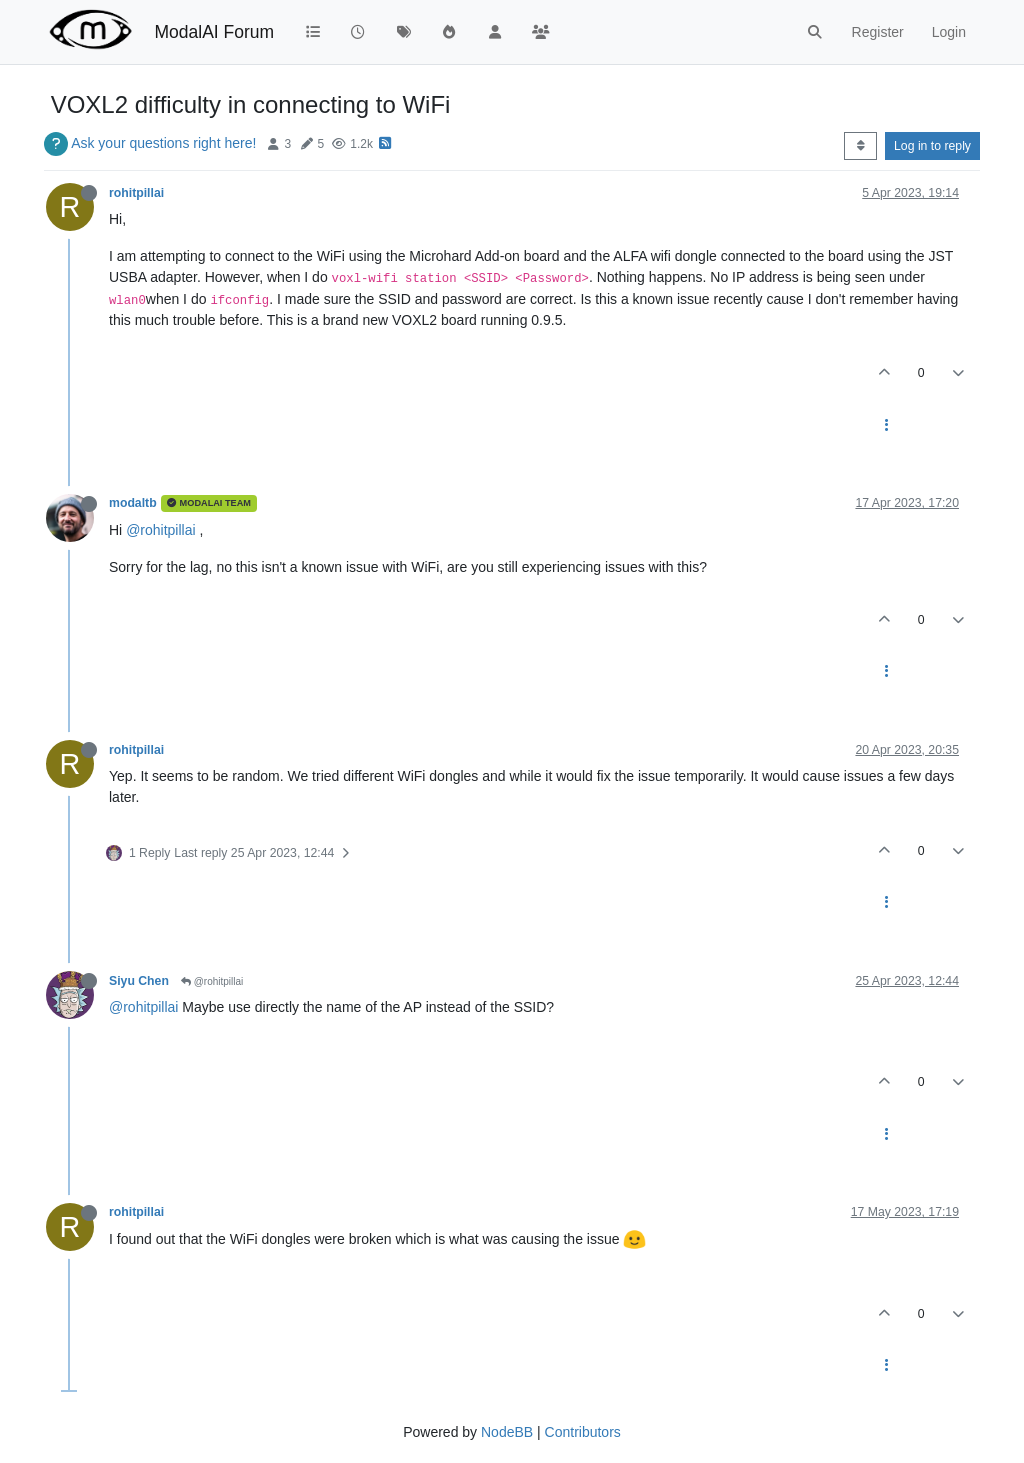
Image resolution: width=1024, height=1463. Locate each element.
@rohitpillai (160, 530)
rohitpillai (136, 193)
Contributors (583, 1432)
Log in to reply (932, 146)
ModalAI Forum (214, 32)
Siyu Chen (139, 981)
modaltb (133, 503)
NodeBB (507, 1432)
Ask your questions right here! (163, 143)
